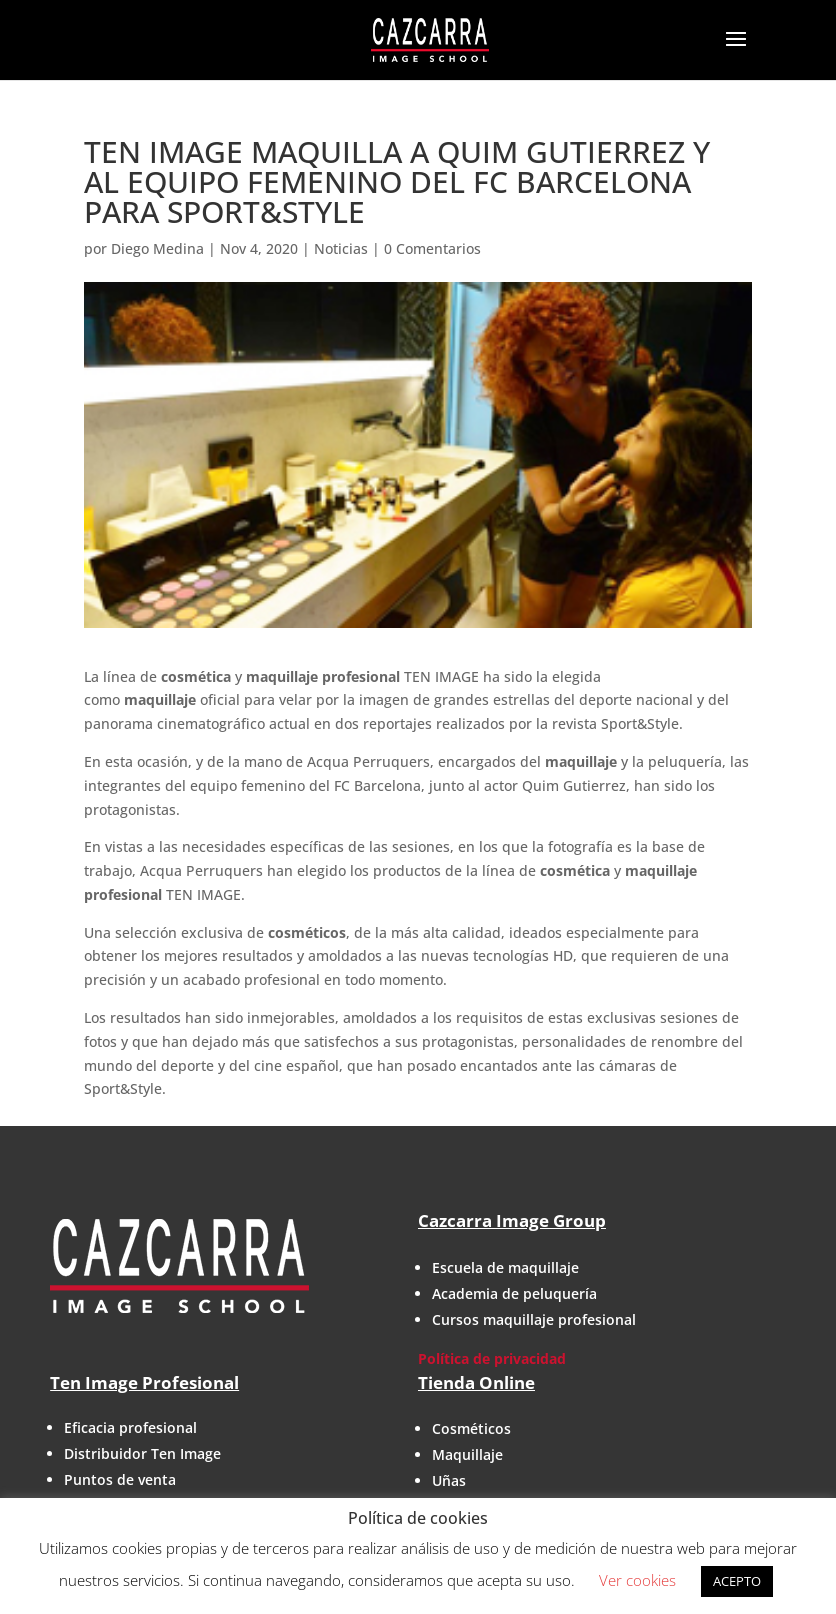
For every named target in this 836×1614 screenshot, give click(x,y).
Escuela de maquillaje (505, 1267)
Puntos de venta (120, 1479)
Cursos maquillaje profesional (534, 1319)
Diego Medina (157, 248)
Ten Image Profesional (144, 1382)
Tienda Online (476, 1382)
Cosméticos (471, 1428)
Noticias (341, 248)
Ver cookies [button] (637, 1580)
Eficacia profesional (130, 1427)
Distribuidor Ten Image (142, 1453)
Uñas (449, 1480)
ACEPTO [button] (737, 1581)
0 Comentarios (432, 248)
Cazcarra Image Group (512, 1220)
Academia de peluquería (514, 1293)
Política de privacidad (492, 1358)
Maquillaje (467, 1454)
